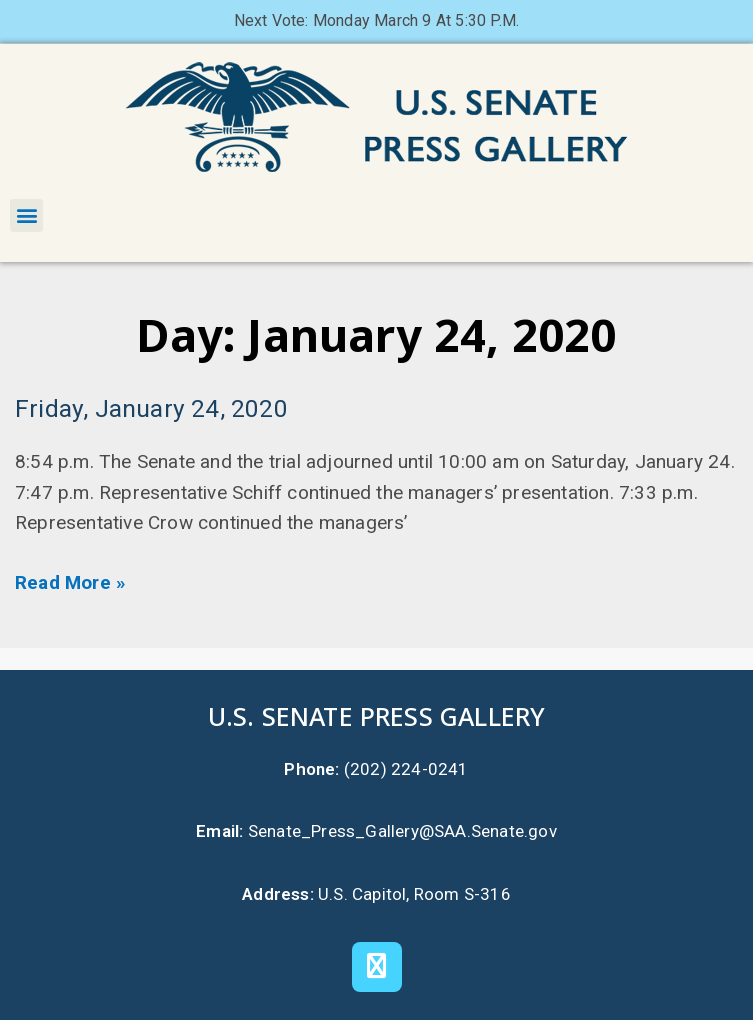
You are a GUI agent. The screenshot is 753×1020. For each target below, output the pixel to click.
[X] (377, 967)
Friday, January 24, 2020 (151, 408)
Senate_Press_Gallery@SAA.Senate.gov (402, 831)
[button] (26, 215)
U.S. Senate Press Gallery (377, 716)
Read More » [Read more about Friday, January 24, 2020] (70, 582)
